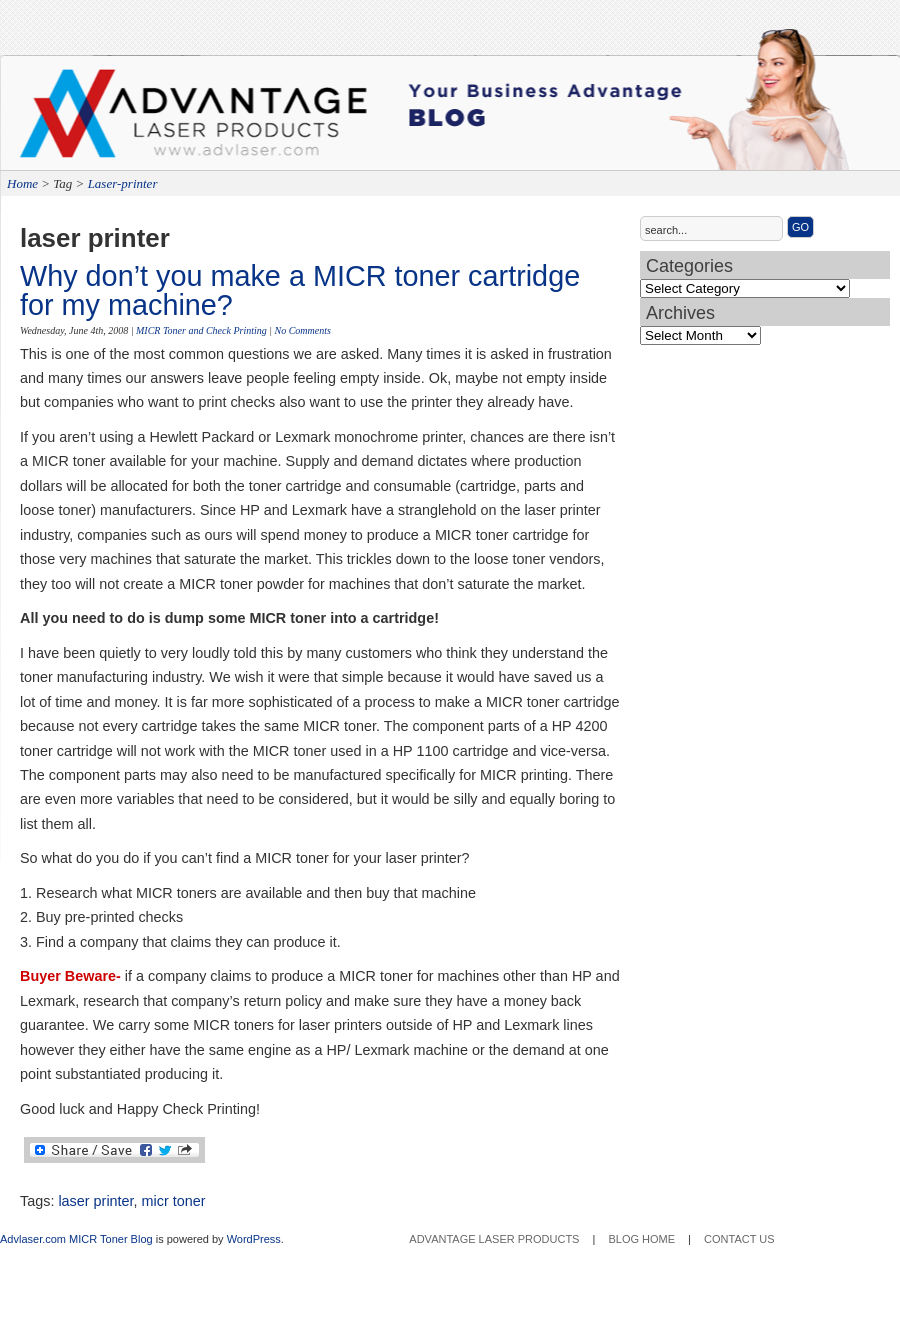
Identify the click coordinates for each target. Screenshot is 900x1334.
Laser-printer (123, 183)
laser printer (95, 1201)
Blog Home (641, 1239)
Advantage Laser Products (100, 120)
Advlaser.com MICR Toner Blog (76, 1239)
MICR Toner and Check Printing (201, 330)
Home (22, 183)
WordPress (254, 1239)
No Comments (302, 330)
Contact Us (739, 1239)
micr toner (174, 1201)
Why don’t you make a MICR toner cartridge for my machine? (300, 290)
